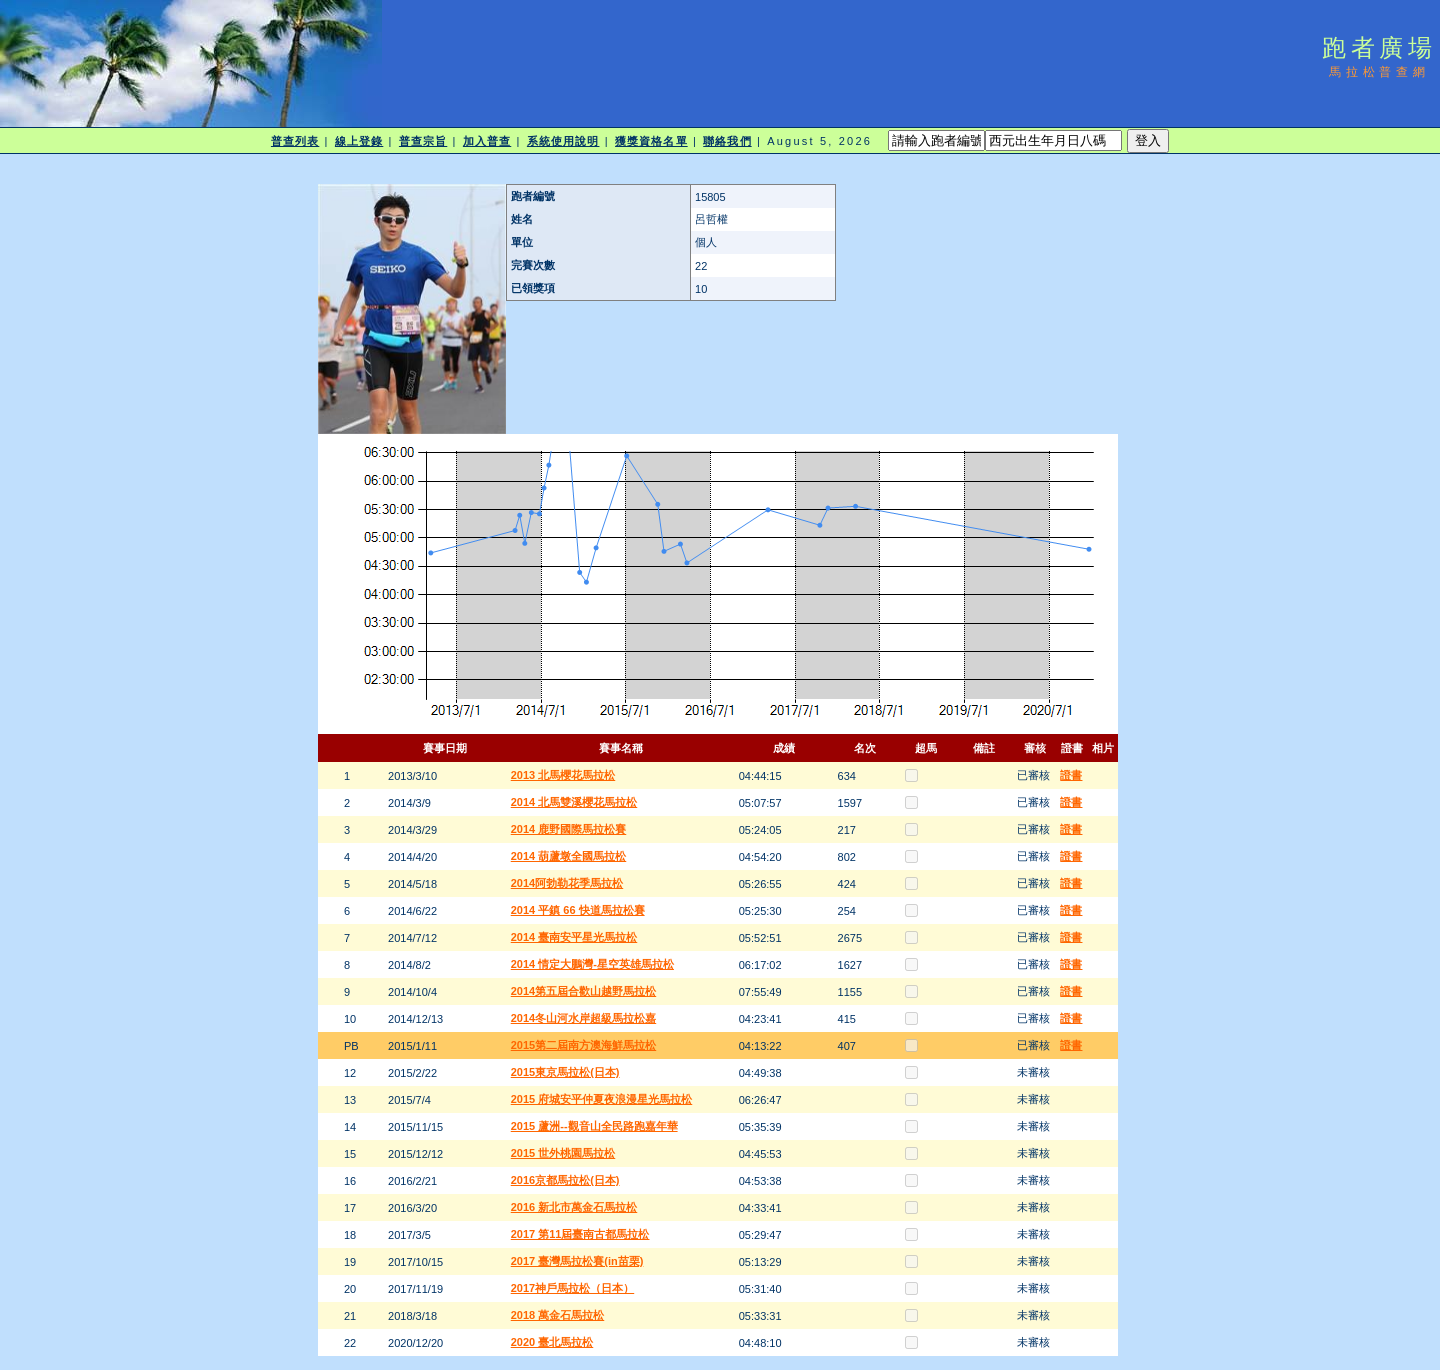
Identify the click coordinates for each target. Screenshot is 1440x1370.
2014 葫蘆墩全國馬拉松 (569, 856)
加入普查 (487, 141)
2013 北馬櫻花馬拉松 (563, 775)
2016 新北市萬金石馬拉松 (574, 1207)
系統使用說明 (563, 141)
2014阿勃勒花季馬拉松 (567, 883)
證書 (1071, 775)
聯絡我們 (727, 141)
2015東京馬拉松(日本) (565, 1072)
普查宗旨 (423, 141)
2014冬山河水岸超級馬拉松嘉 (583, 1018)
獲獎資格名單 (651, 141)
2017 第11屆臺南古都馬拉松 (580, 1234)
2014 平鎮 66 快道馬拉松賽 (578, 910)
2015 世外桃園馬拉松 (563, 1153)
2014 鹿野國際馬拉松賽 (569, 829)
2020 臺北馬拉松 (552, 1342)
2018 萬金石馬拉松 (558, 1315)
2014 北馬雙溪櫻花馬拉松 (574, 802)
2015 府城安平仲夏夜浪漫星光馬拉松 (602, 1099)
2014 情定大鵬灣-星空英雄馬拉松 (592, 964)
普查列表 (295, 141)
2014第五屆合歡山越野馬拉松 (583, 991)
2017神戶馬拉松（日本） (572, 1288)
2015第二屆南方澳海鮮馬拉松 (583, 1045)
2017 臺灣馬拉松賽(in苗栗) (577, 1261)
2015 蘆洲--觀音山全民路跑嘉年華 (594, 1126)
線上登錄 (359, 141)
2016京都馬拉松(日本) (565, 1180)
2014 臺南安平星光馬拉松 (574, 937)
